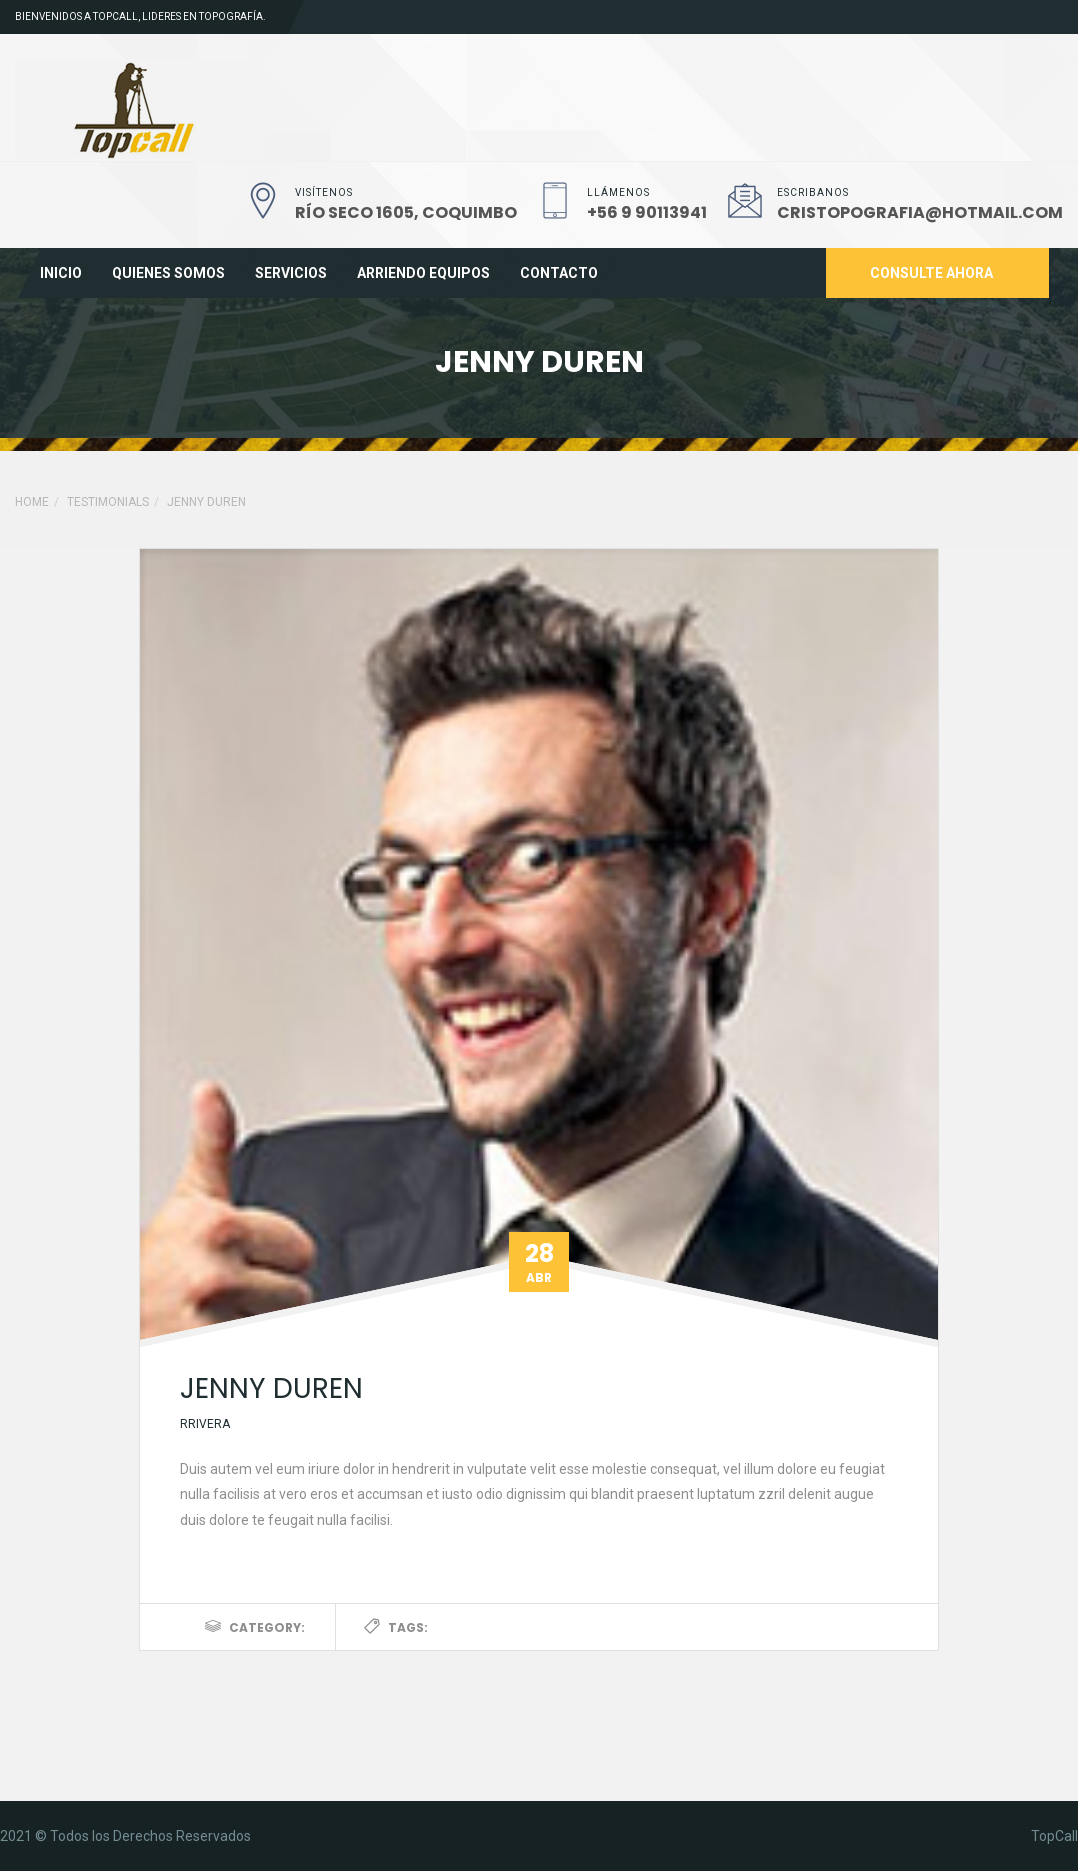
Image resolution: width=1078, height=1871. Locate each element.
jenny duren (271, 1388)
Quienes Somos (168, 273)
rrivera (205, 1424)
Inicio (61, 273)
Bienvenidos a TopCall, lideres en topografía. (140, 16)
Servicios (291, 273)
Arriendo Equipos (423, 273)
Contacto (559, 273)
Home (32, 502)
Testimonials (108, 502)
